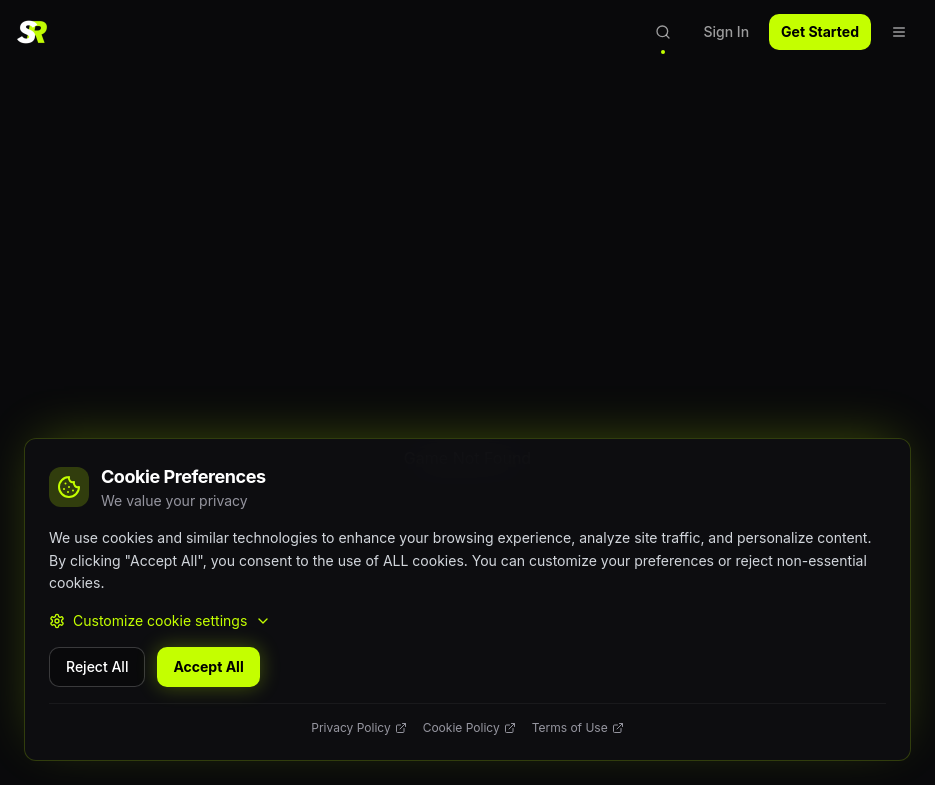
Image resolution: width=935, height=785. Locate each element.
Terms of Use (578, 727)
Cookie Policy (469, 727)
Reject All (97, 666)
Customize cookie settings (160, 620)
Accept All (208, 666)
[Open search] (663, 32)
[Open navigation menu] (899, 32)
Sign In (726, 31)
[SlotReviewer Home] (32, 32)
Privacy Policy (358, 727)
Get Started (820, 31)
